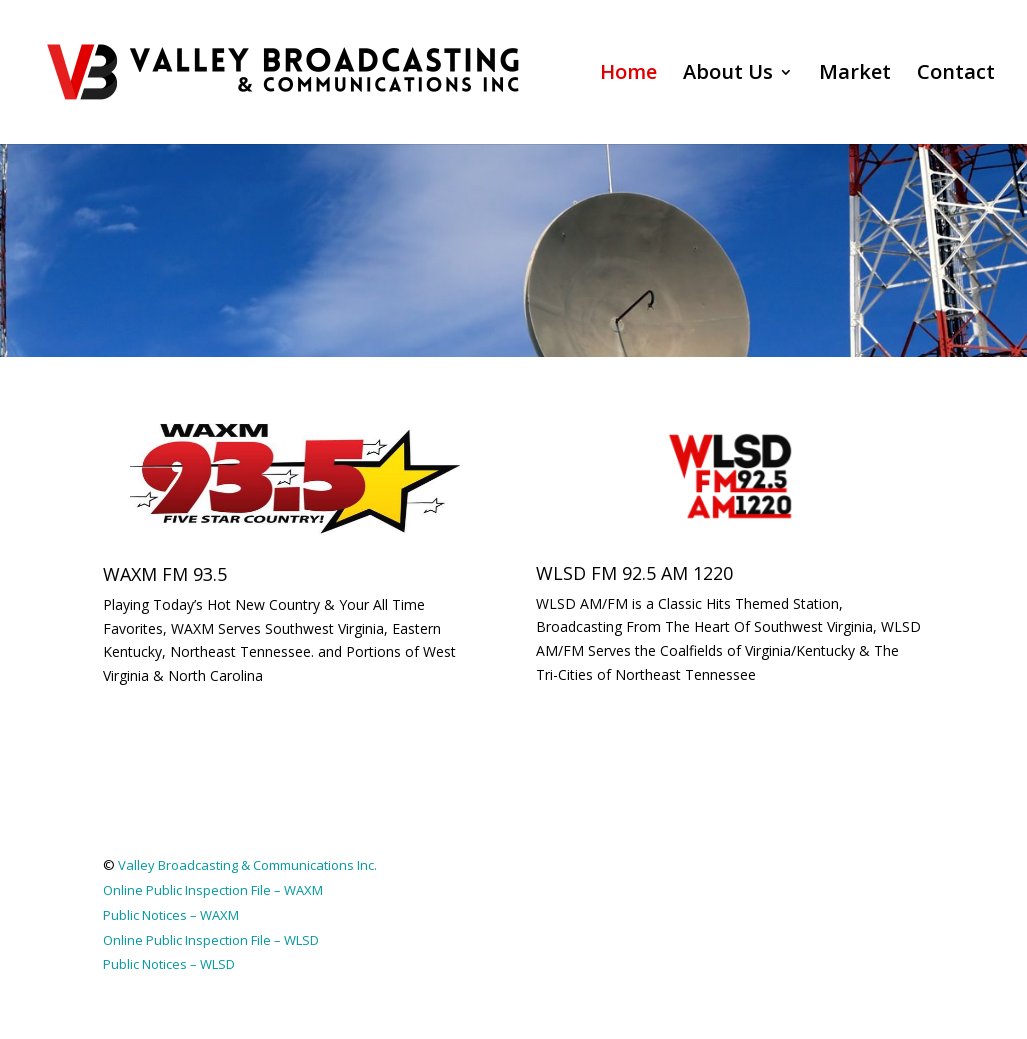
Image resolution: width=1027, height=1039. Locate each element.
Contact (956, 75)
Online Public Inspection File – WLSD (211, 940)
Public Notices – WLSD (169, 964)
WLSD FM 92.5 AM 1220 (634, 573)
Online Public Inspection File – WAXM (213, 890)
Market (855, 75)
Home (628, 75)
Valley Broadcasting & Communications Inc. (247, 865)
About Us (728, 75)
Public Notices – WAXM (171, 915)
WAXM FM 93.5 (165, 574)
